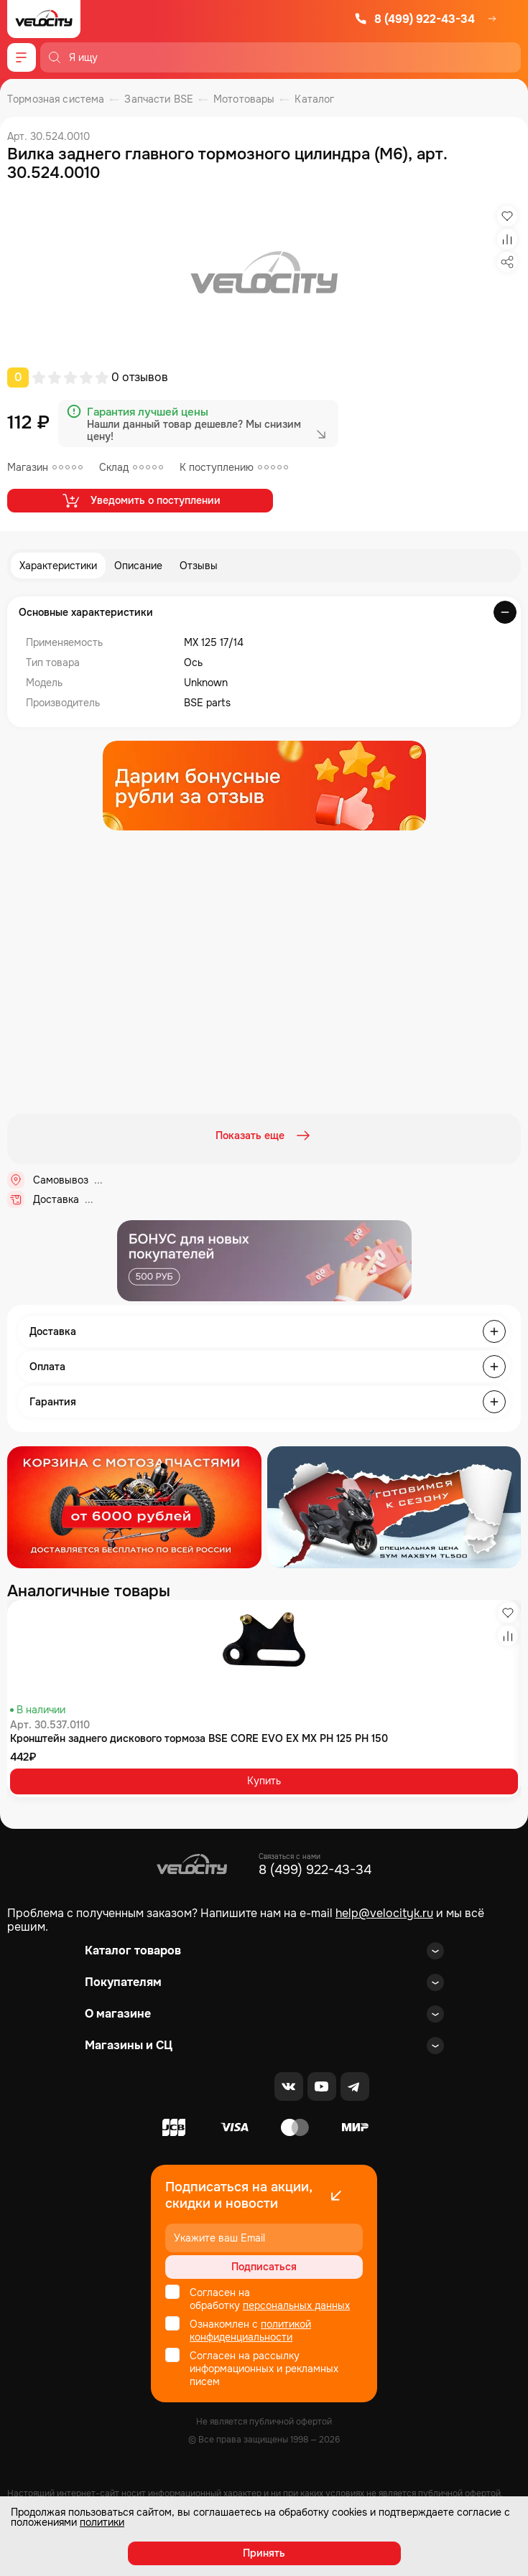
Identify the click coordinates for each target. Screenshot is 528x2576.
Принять (264, 2553)
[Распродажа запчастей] (134, 1507)
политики (102, 2522)
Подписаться (264, 2266)
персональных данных (296, 2305)
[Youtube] (321, 2086)
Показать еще (264, 1135)
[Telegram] (355, 2086)
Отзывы (199, 565)
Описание (138, 565)
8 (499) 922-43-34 (414, 19)
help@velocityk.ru (384, 1913)
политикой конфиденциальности (250, 2330)
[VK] (288, 2086)
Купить (264, 1780)
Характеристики (58, 565)
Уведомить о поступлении (140, 500)
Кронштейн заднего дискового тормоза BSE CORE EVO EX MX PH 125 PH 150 (199, 1738)
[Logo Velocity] (43, 19)
